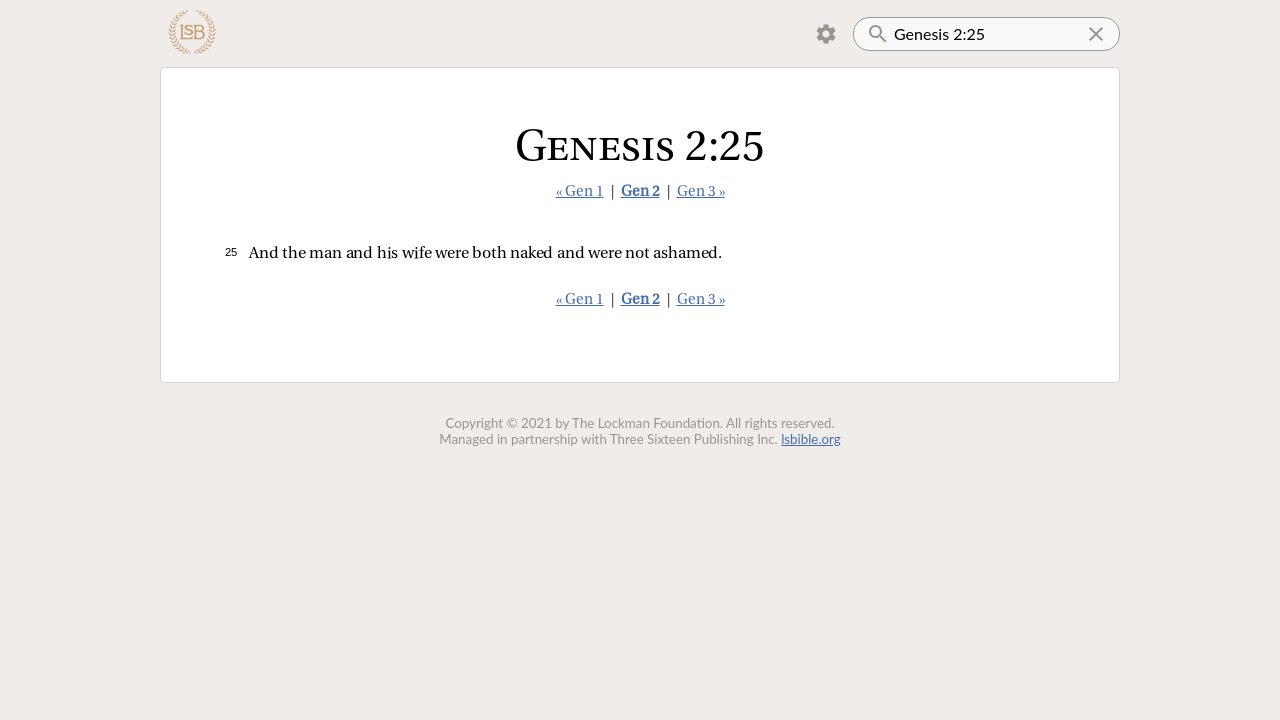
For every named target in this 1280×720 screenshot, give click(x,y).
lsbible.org (811, 439)
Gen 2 (640, 192)
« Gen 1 (580, 192)
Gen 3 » (701, 192)
